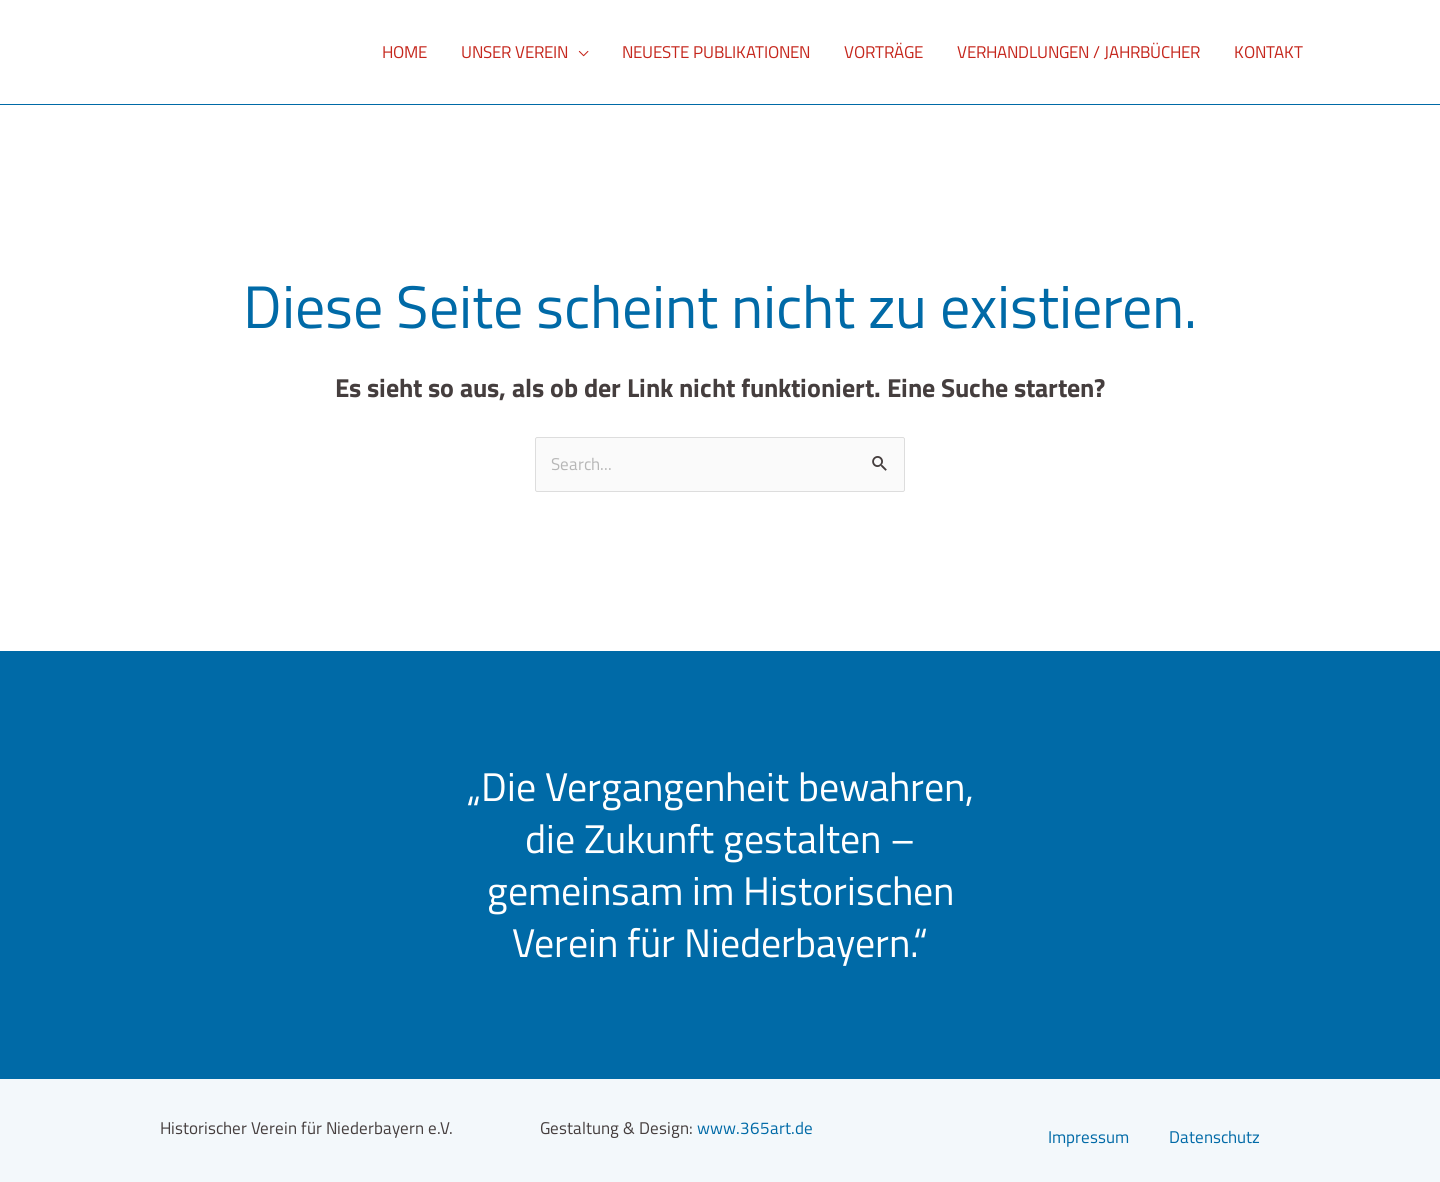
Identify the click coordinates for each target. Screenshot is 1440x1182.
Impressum (1088, 1137)
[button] (524, 52)
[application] (578, 52)
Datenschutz (1214, 1137)
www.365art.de (755, 1128)
